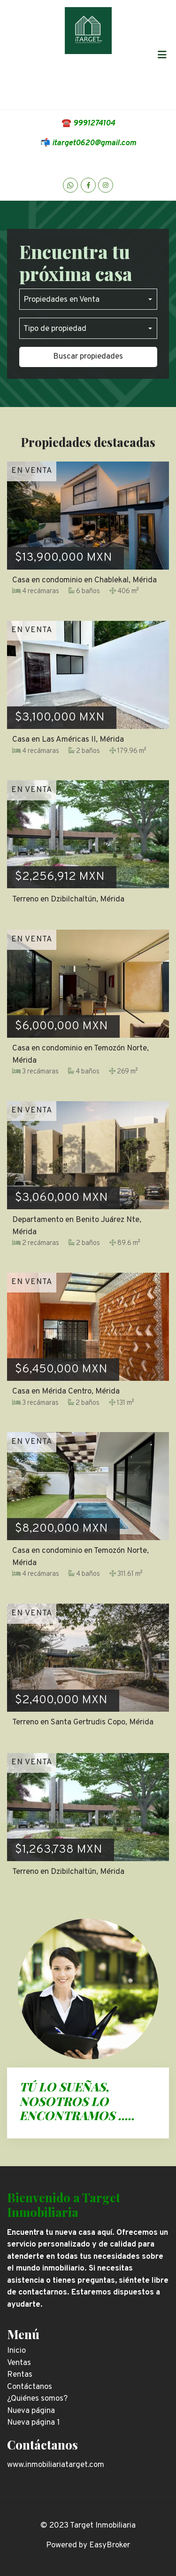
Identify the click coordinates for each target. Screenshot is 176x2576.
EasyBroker (109, 2545)
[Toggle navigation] (162, 54)
